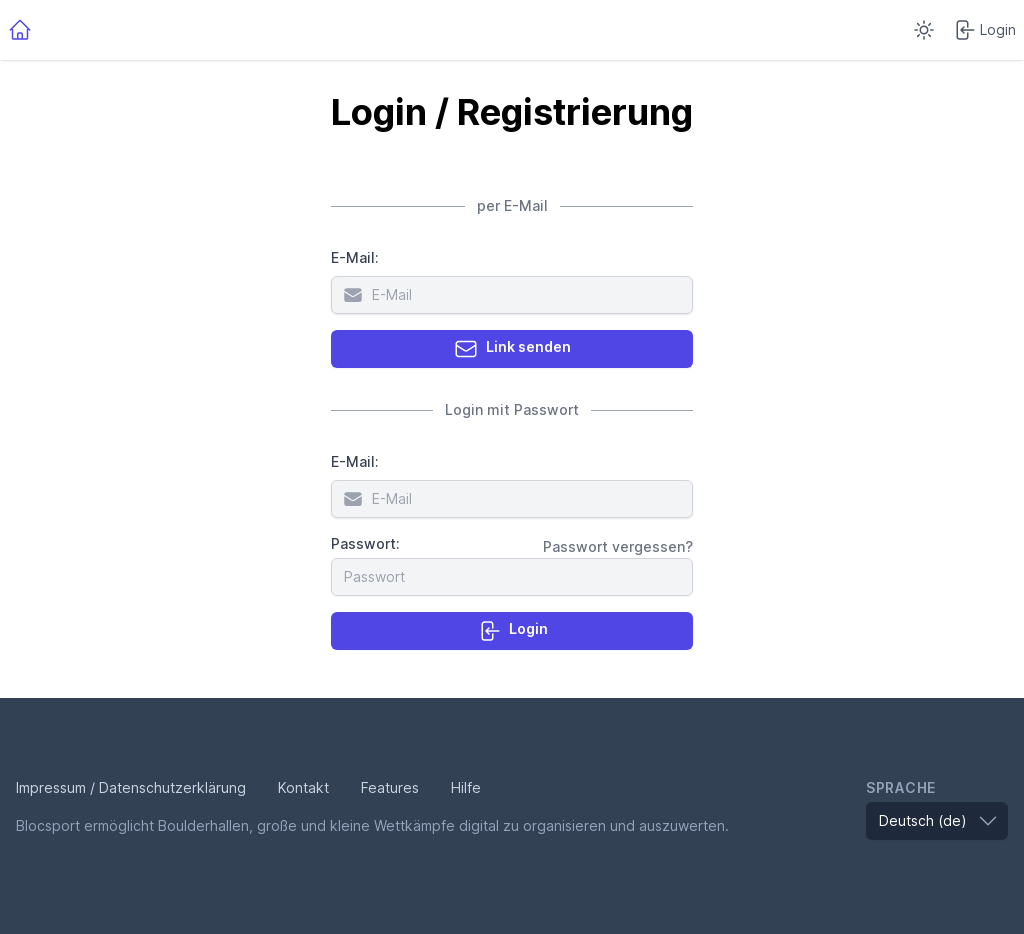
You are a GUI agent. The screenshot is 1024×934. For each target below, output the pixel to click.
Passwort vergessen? (618, 546)
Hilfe (466, 787)
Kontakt (303, 787)
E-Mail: (355, 257)
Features (390, 787)
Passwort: (365, 543)
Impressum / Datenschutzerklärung (131, 787)
